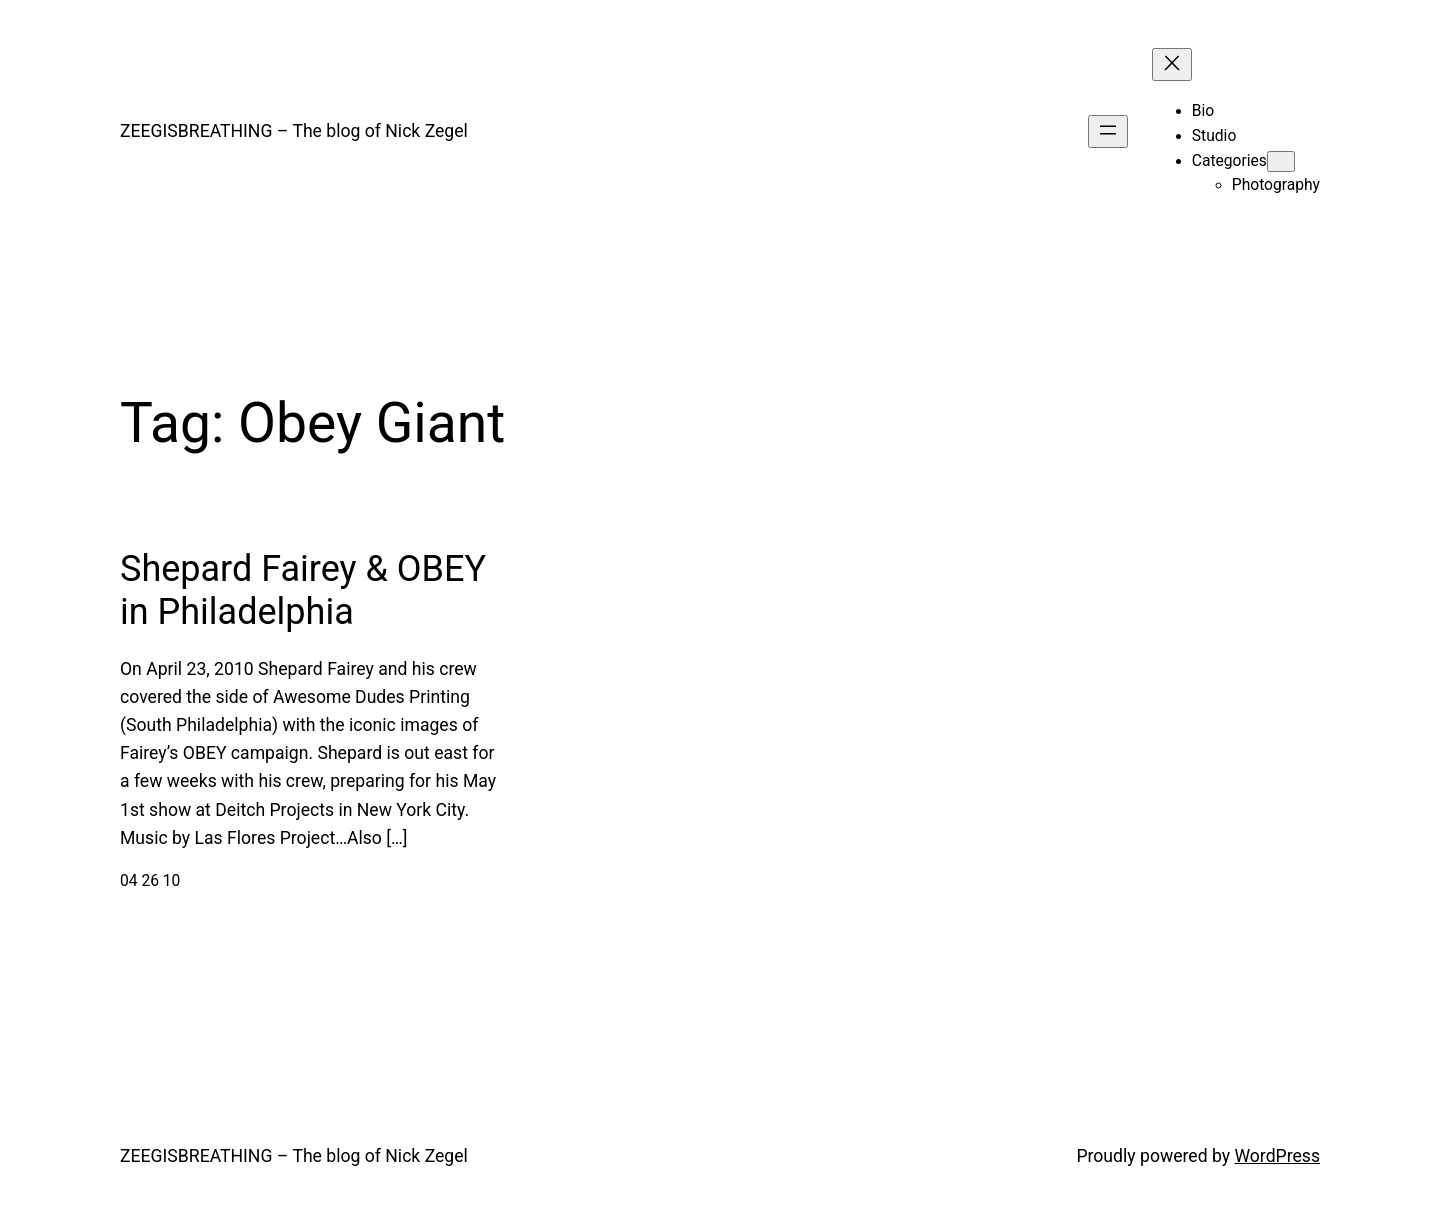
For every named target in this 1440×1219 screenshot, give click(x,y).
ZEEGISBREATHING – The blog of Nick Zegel (294, 131)
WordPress (1277, 1156)
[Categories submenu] (1281, 161)
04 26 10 (150, 881)
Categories (1229, 161)
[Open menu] (1108, 131)
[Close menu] (1172, 64)
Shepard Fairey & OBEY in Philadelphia (303, 590)
